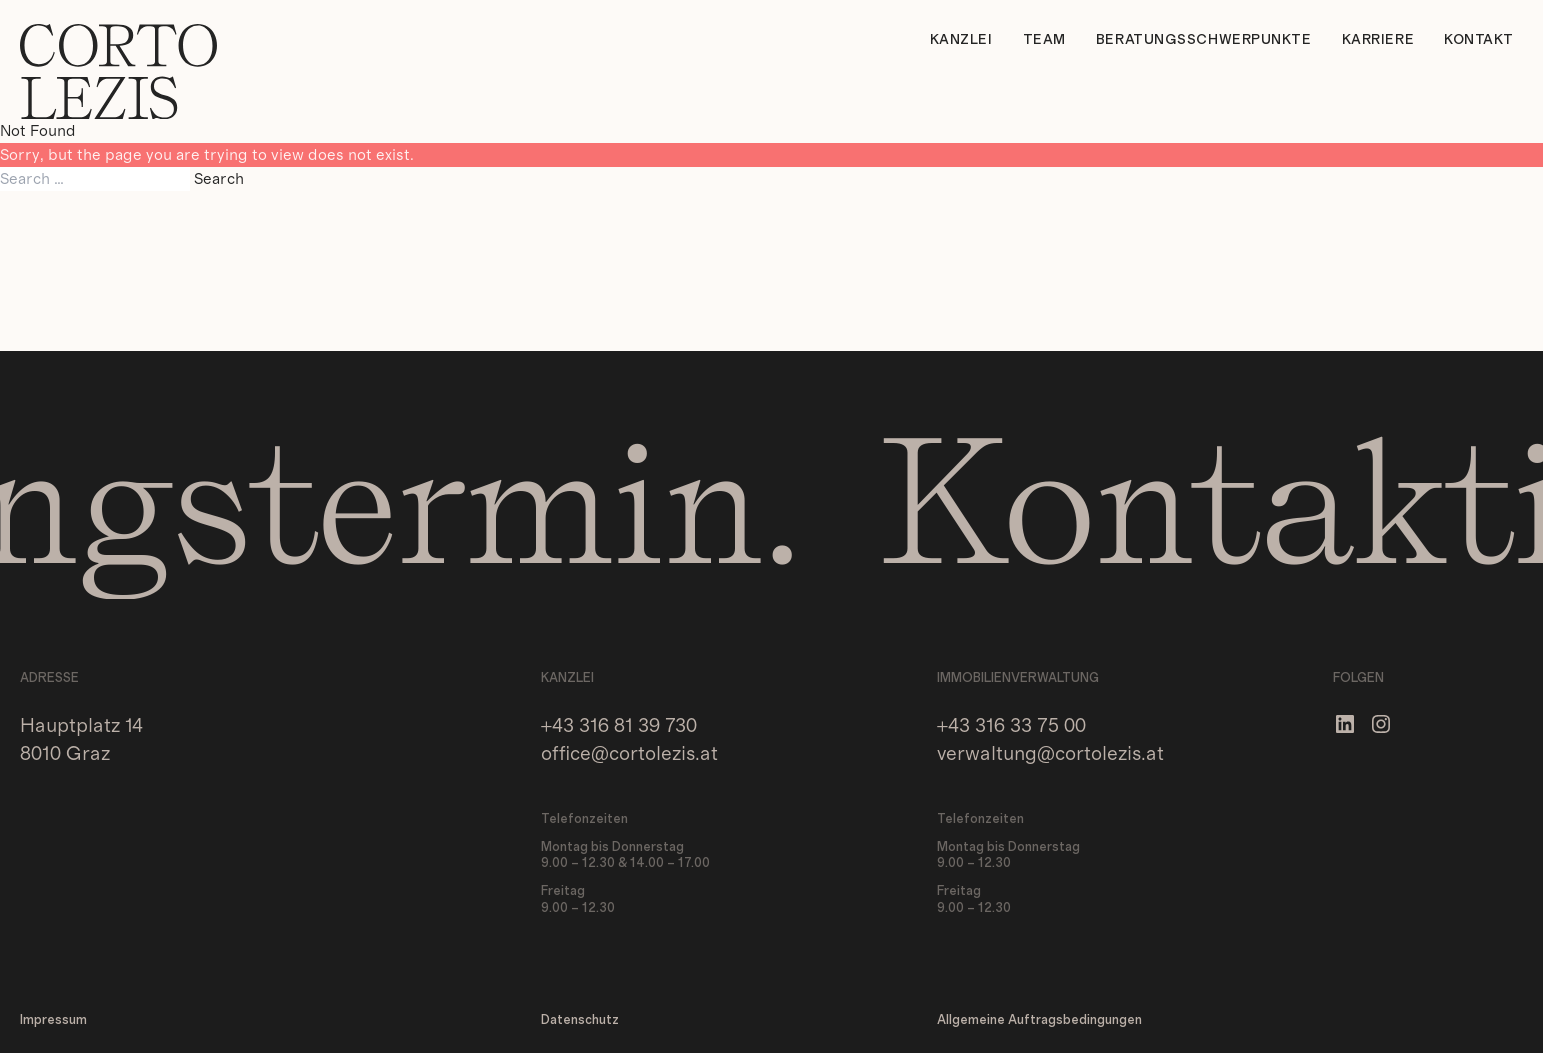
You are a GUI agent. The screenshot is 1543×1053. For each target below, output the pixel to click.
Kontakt (1479, 40)
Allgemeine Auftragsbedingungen (1039, 1020)
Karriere (1378, 40)
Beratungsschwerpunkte (1204, 40)
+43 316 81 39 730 (619, 726)
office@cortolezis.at (629, 754)
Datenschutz (580, 1020)
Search (219, 179)
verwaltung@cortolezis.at (1050, 754)
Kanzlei (961, 40)
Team (1044, 40)
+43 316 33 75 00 (1011, 726)
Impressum (53, 1020)
